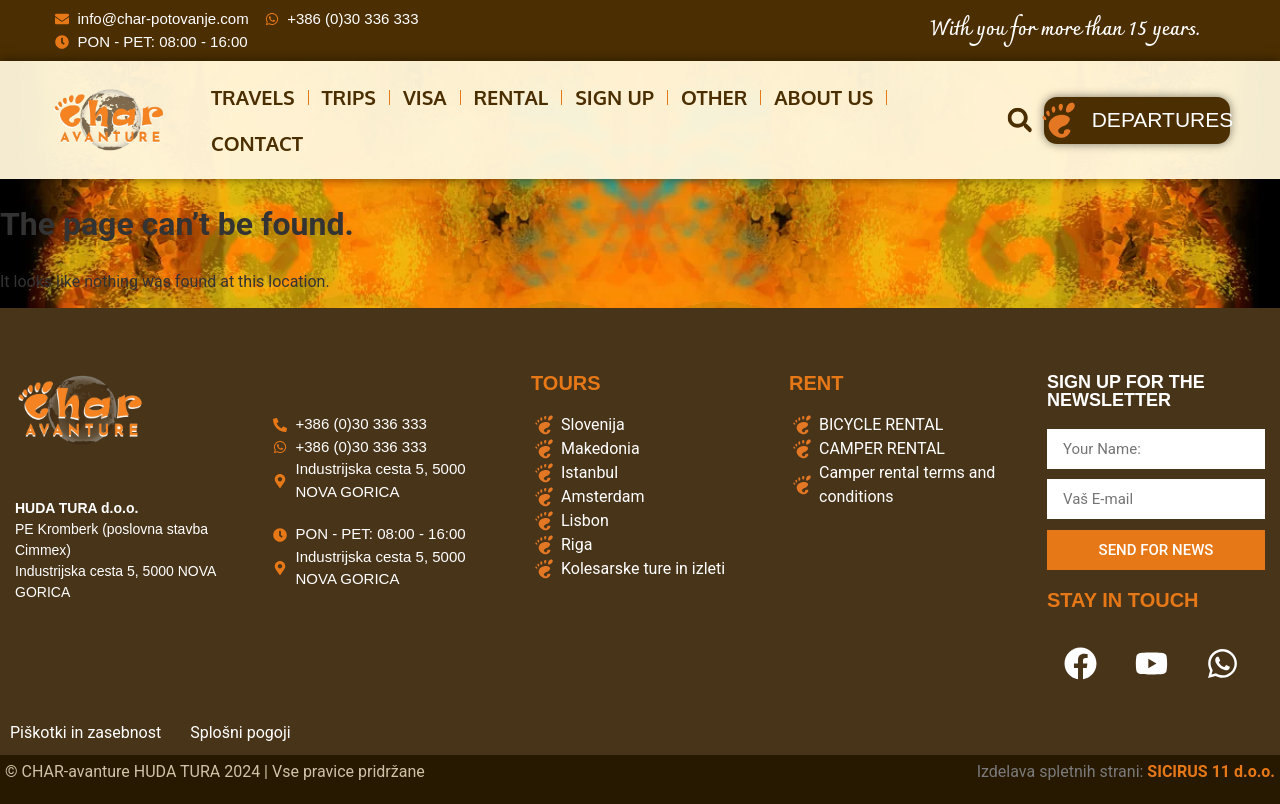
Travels (253, 97)
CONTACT (257, 143)
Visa (425, 97)
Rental (511, 97)
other (714, 97)
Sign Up (614, 97)
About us (823, 97)
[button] (1019, 120)
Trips (349, 97)
